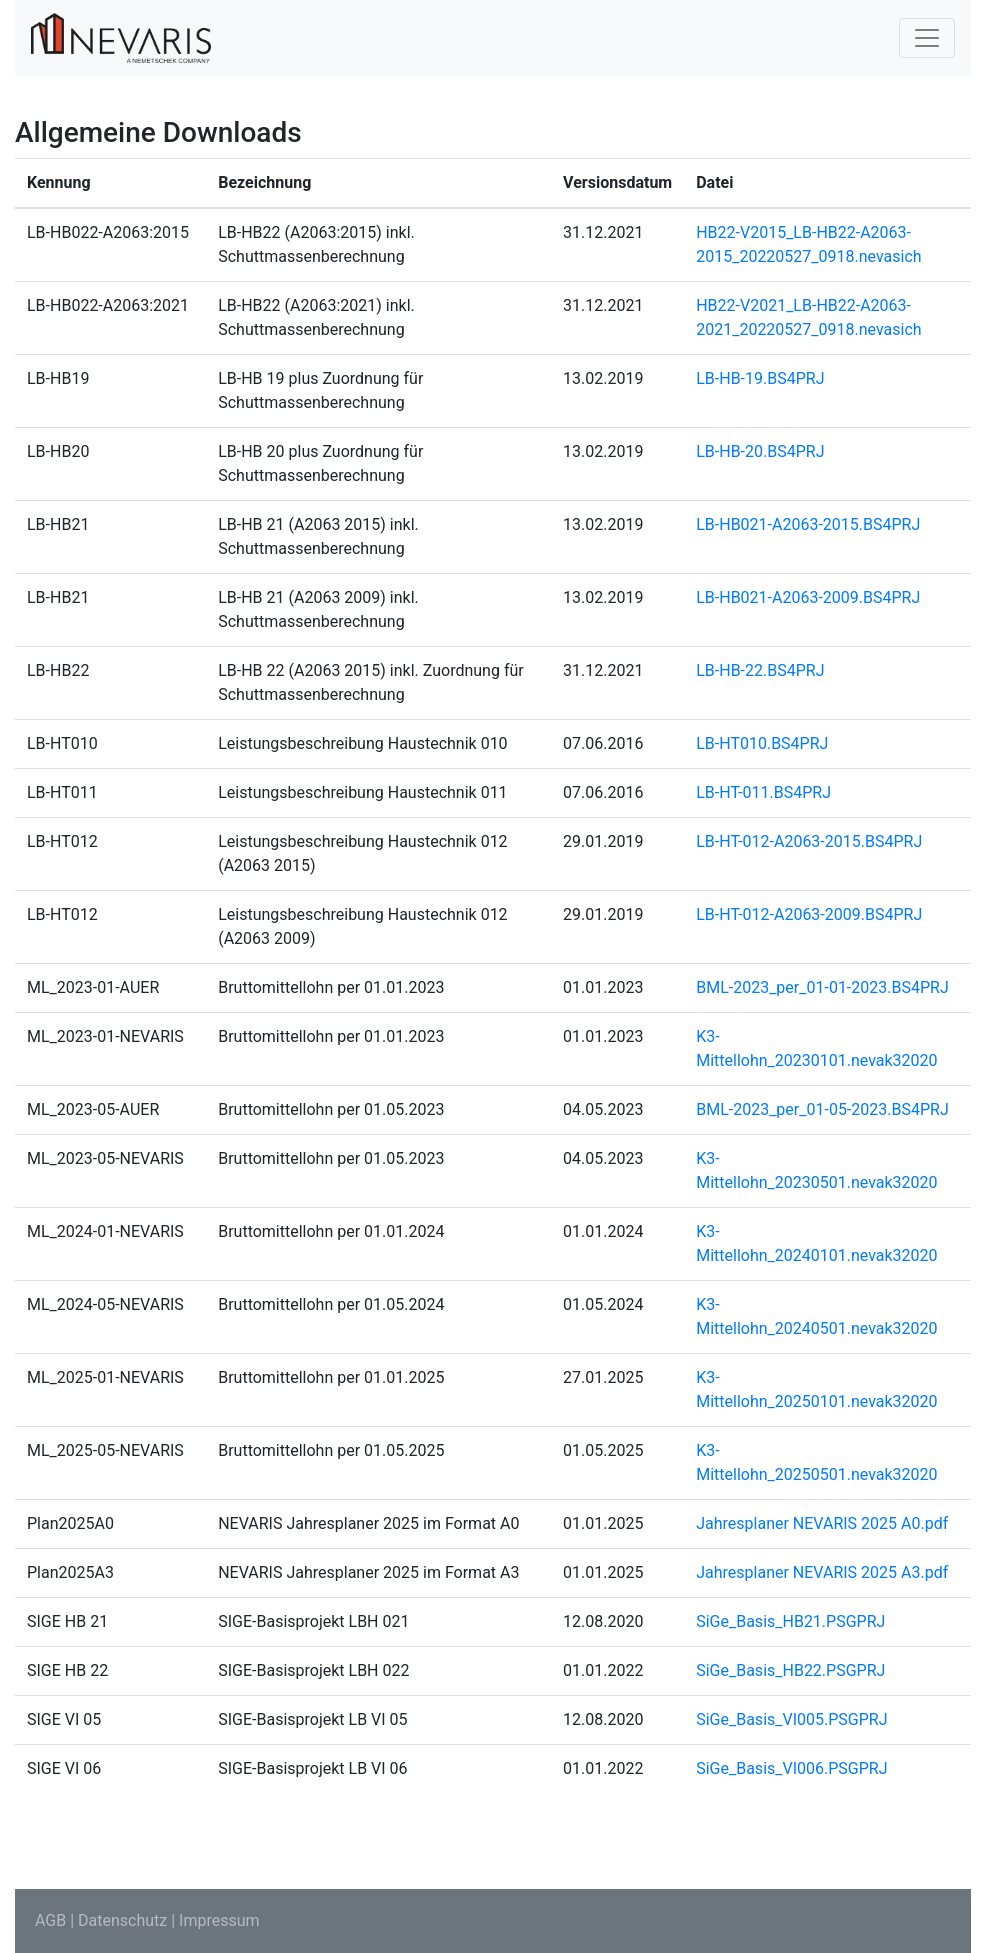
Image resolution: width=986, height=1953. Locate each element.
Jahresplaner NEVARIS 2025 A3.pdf (822, 1572)
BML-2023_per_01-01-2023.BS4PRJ (822, 987)
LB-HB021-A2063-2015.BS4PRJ (808, 524)
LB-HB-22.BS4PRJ (760, 670)
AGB (50, 1920)
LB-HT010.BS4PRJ (762, 743)
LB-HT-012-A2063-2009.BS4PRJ (809, 914)
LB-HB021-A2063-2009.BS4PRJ (808, 597)
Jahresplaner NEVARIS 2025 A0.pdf (822, 1523)
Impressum (219, 1920)
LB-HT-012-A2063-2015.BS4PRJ (809, 841)
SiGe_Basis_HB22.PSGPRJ (790, 1670)
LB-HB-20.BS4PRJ (760, 451)
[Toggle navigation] (927, 38)
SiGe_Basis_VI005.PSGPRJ (791, 1719)
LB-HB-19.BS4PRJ (760, 378)
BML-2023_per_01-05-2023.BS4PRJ (822, 1109)
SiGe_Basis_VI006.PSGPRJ (791, 1768)
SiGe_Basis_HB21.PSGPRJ (790, 1621)
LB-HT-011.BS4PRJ (763, 792)
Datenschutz (122, 1920)
